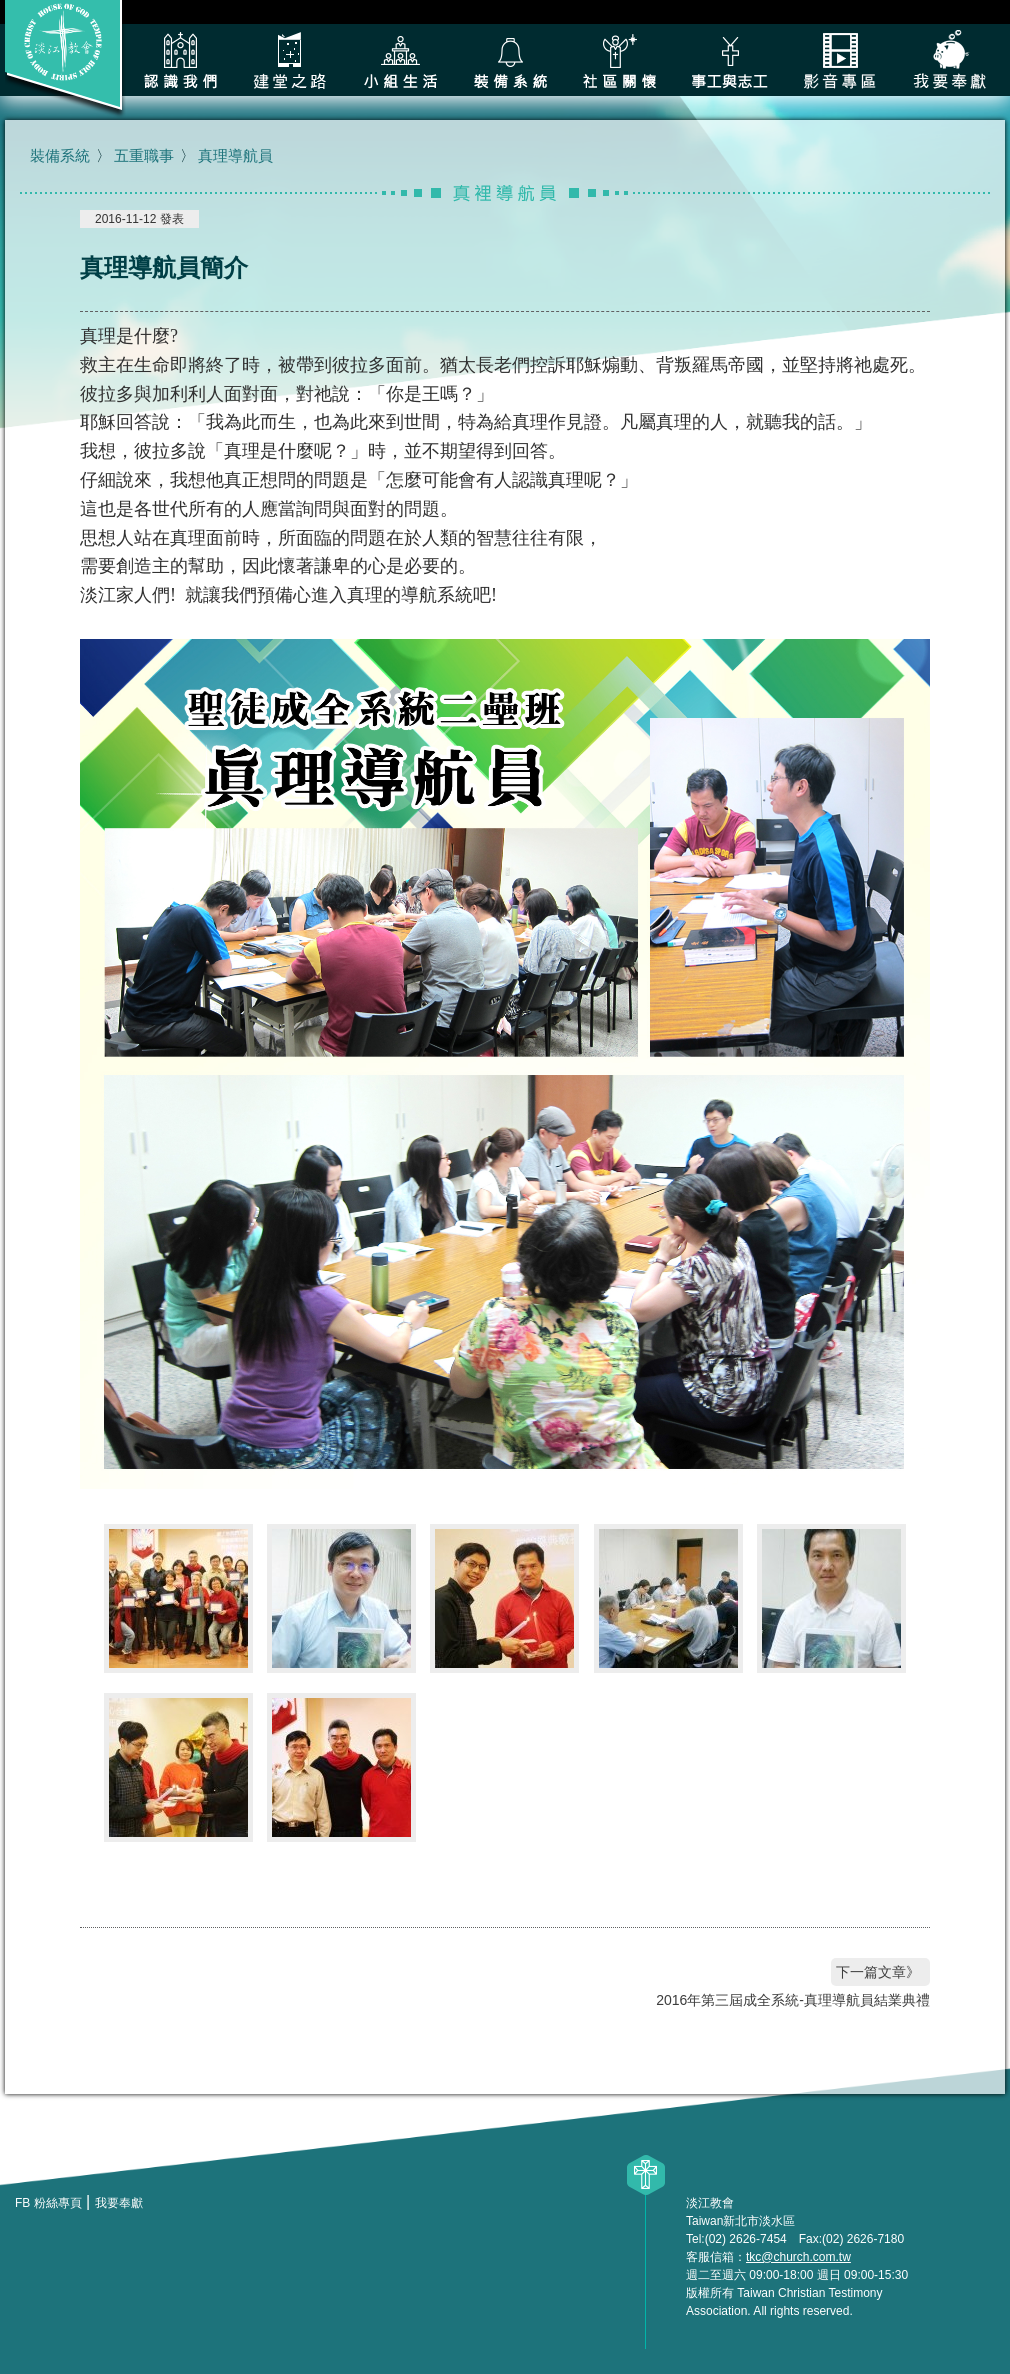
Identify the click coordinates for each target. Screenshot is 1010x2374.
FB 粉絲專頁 (48, 2203)
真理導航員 (235, 155)
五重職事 (144, 155)
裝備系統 (510, 60)
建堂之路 (290, 60)
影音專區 (840, 60)
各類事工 (730, 60)
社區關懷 (620, 60)
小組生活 (400, 60)
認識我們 (180, 60)
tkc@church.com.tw (798, 2257)
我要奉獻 (950, 60)
